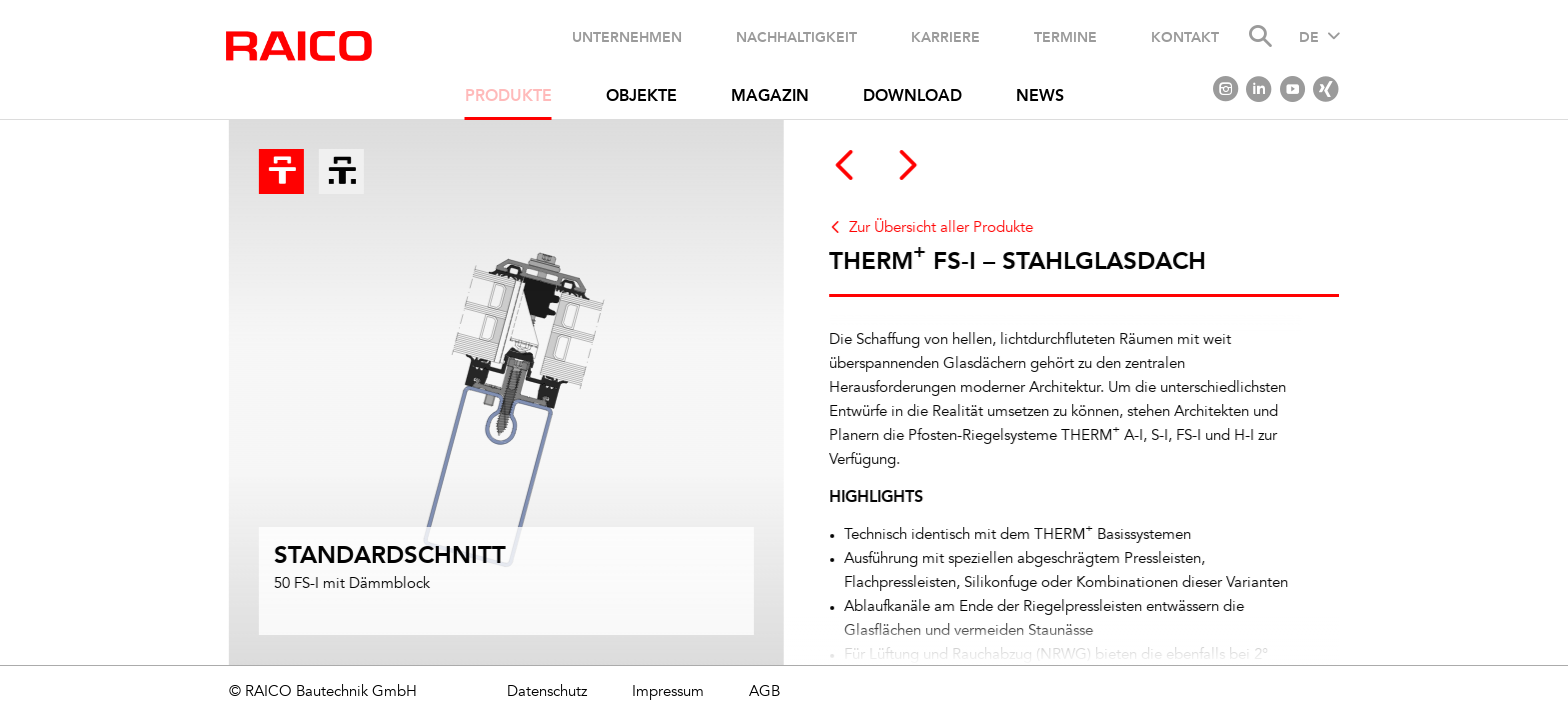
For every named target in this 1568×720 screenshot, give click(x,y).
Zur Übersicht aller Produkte (947, 228)
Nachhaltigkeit (796, 37)
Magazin (770, 97)
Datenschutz (547, 692)
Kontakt (1185, 37)
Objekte (641, 97)
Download (912, 97)
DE (1309, 38)
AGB (764, 692)
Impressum (668, 692)
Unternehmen (627, 37)
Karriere (945, 37)
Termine (1065, 37)
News (1040, 97)
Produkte (508, 97)
